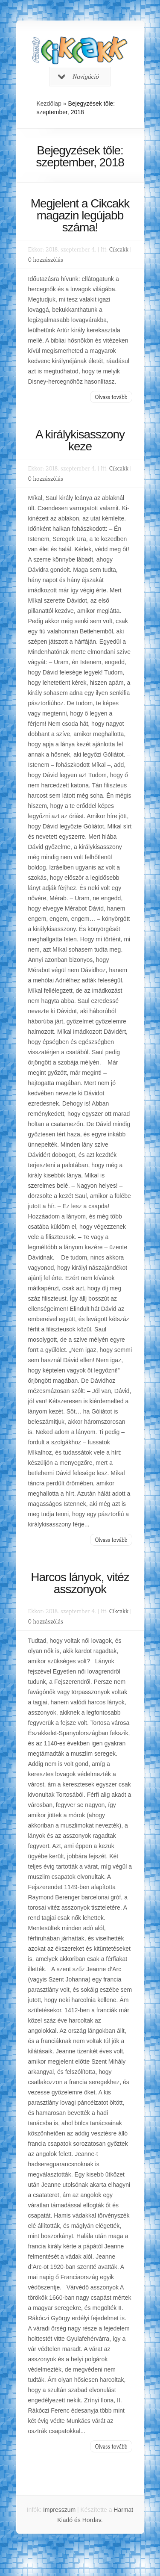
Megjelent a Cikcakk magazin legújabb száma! (80, 215)
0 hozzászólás (45, 259)
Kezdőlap (49, 103)
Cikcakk (118, 249)
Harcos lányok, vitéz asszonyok (80, 1583)
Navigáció (78, 76)
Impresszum (59, 2509)
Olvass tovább (111, 397)
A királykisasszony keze (80, 440)
